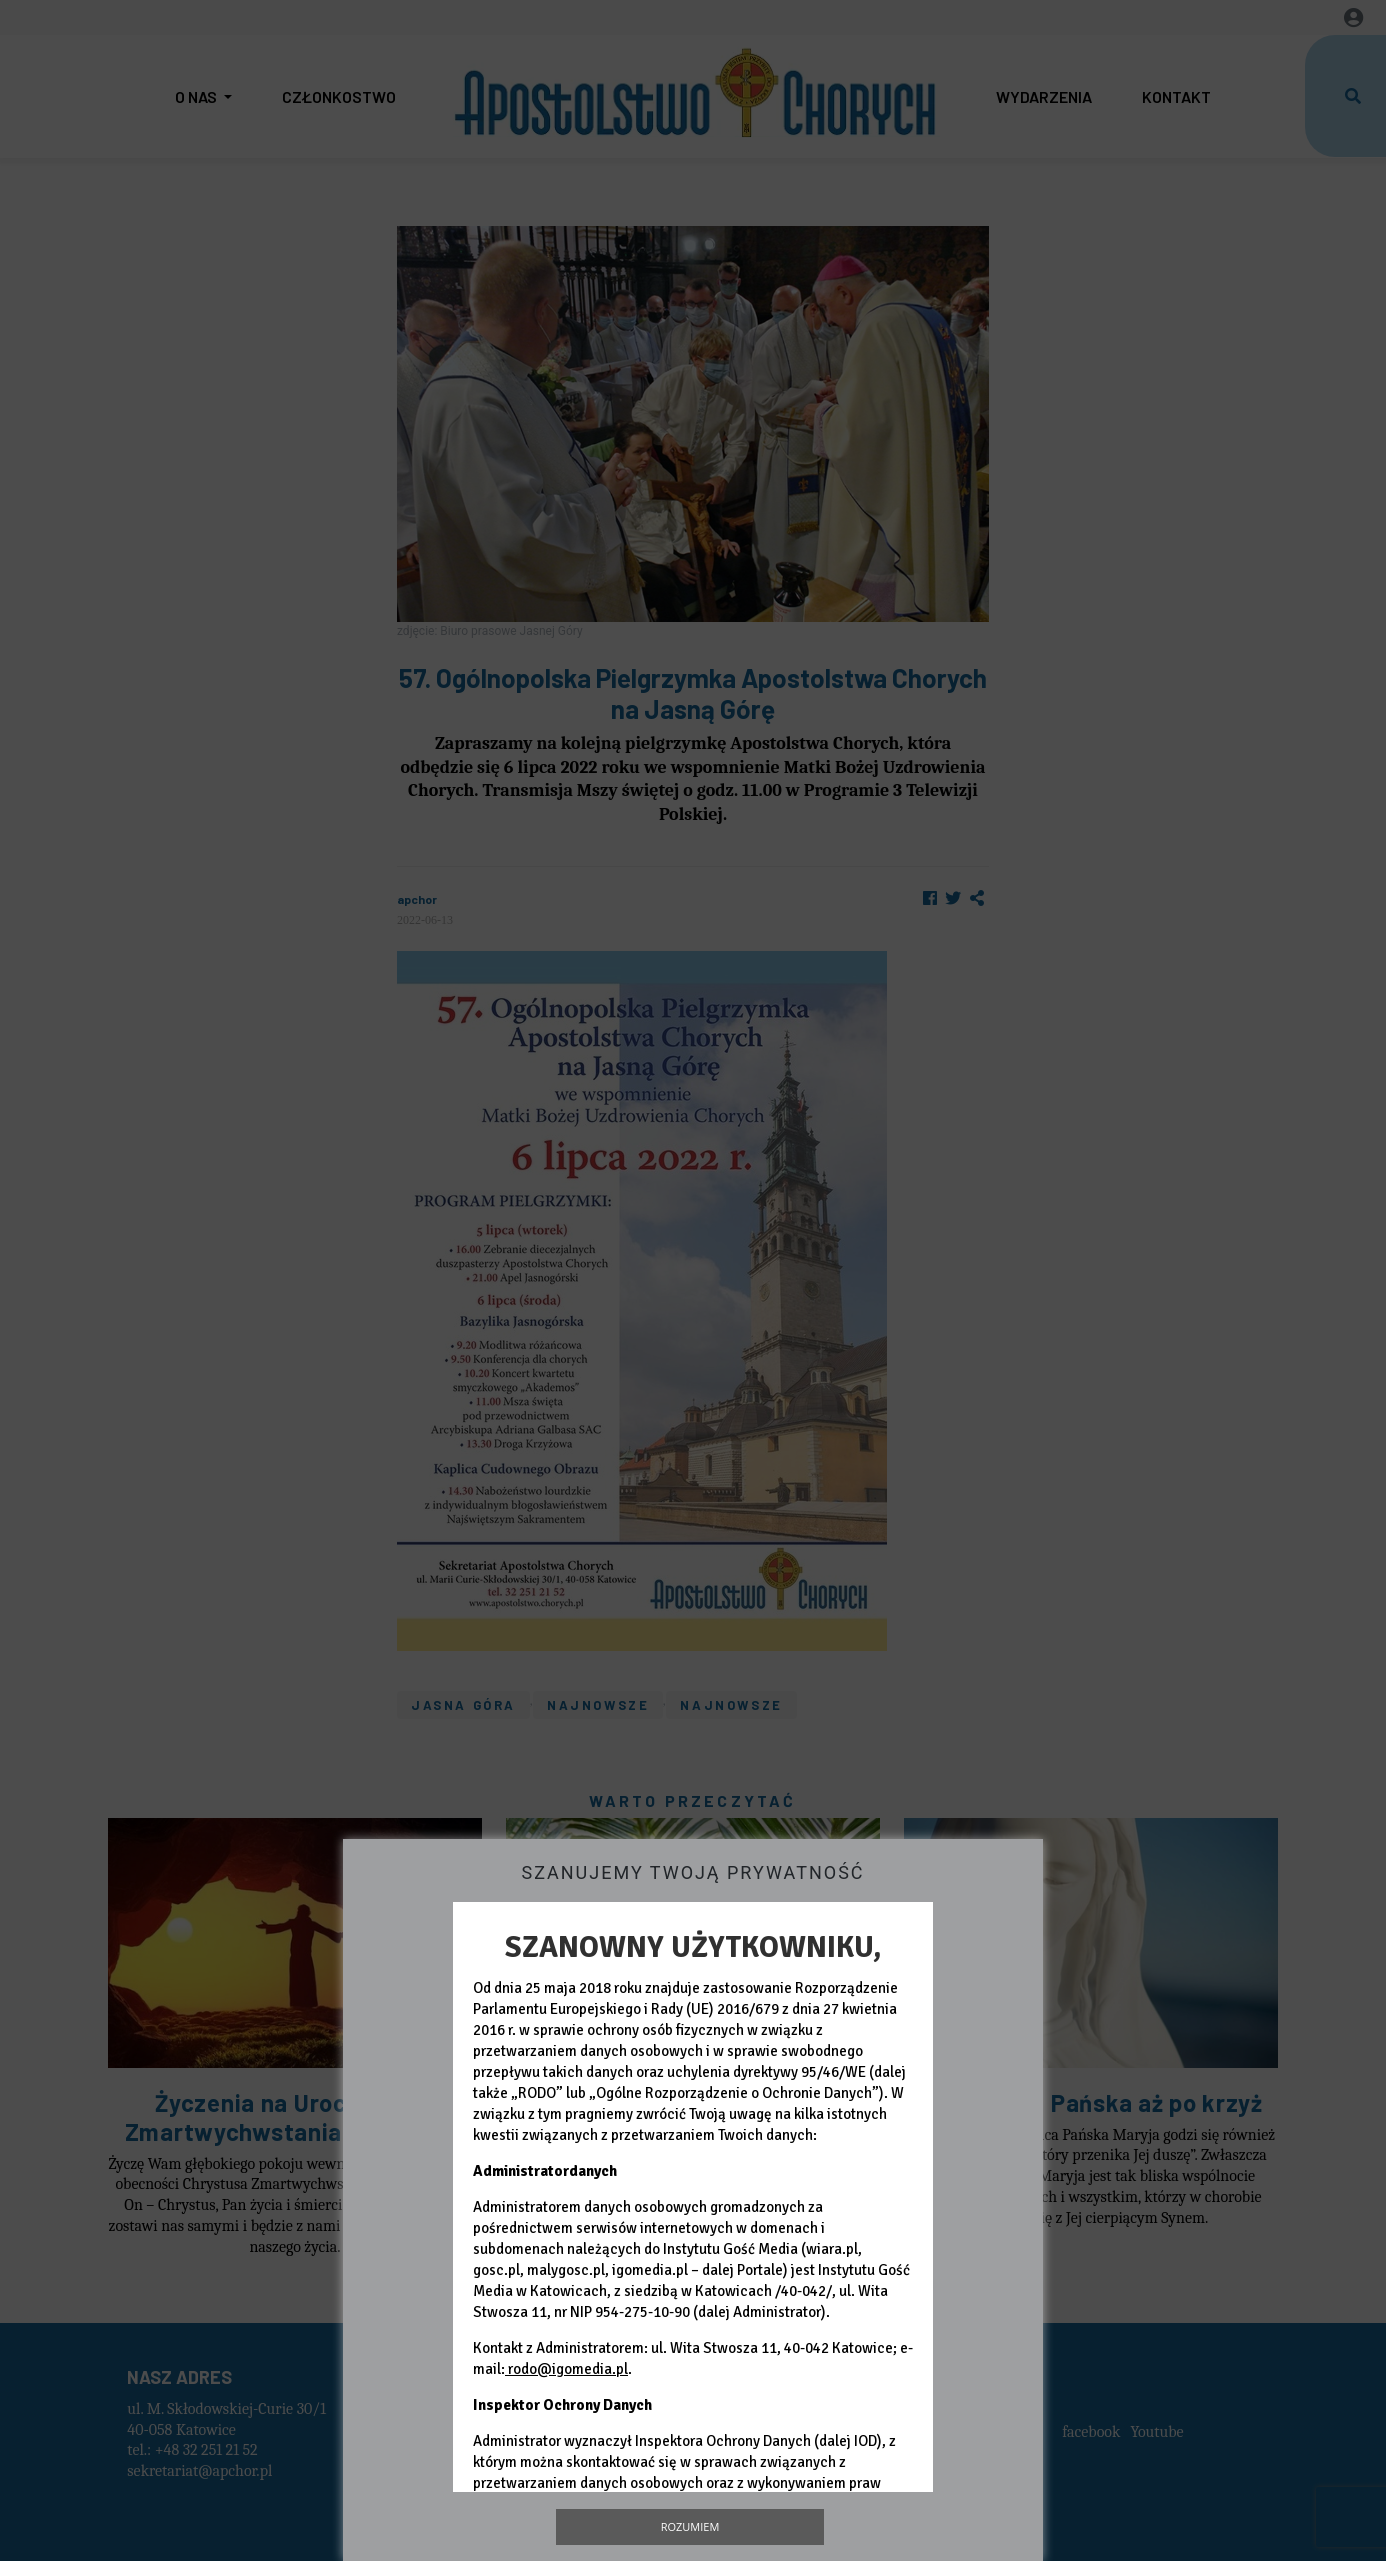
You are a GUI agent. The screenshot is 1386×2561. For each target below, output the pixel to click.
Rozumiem (690, 2526)
